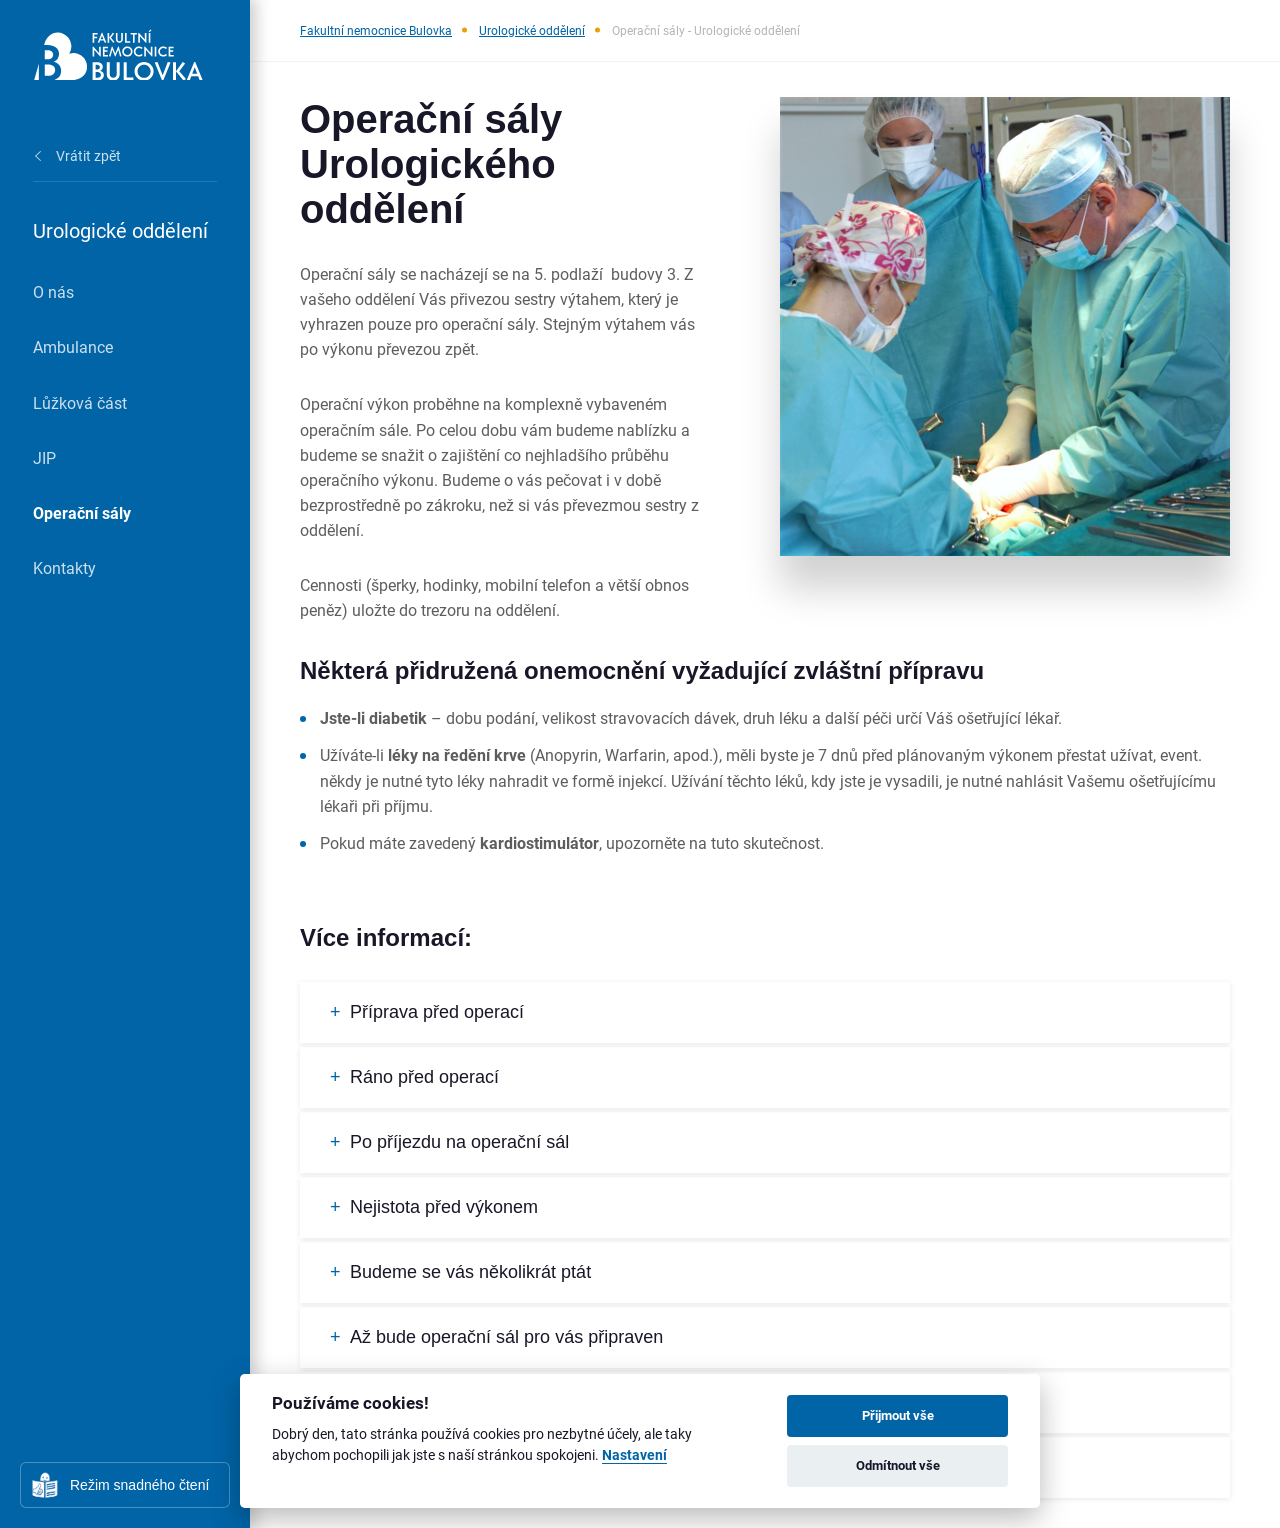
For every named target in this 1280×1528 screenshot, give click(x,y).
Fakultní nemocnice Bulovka (376, 30)
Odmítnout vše (898, 1465)
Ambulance (73, 346)
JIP (44, 457)
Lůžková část (80, 402)
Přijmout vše (898, 1415)
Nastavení (634, 1455)
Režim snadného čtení (139, 1485)
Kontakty (64, 567)
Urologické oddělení (532, 30)
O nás (53, 291)
